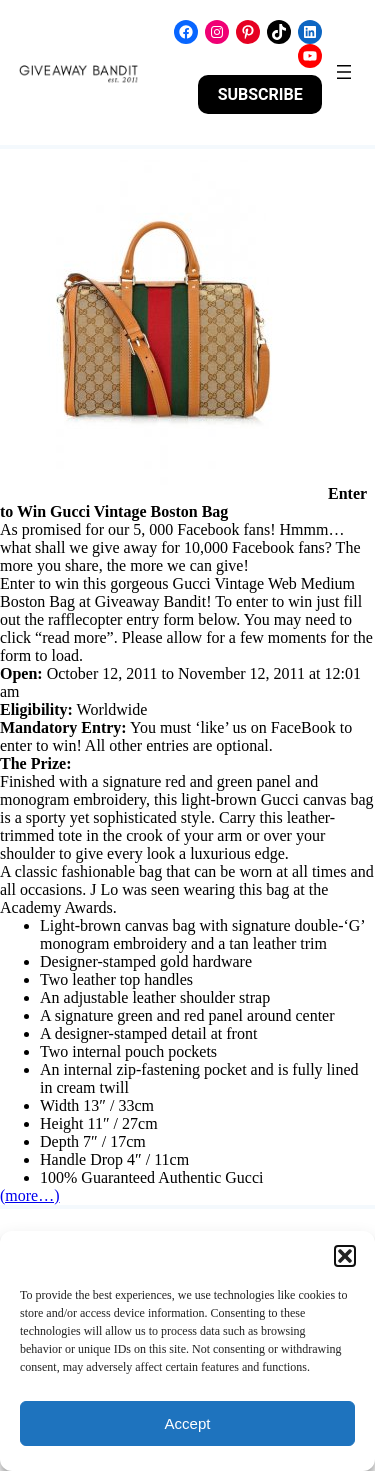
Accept (188, 1423)
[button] (345, 1256)
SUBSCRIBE (260, 94)
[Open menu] (344, 72)
